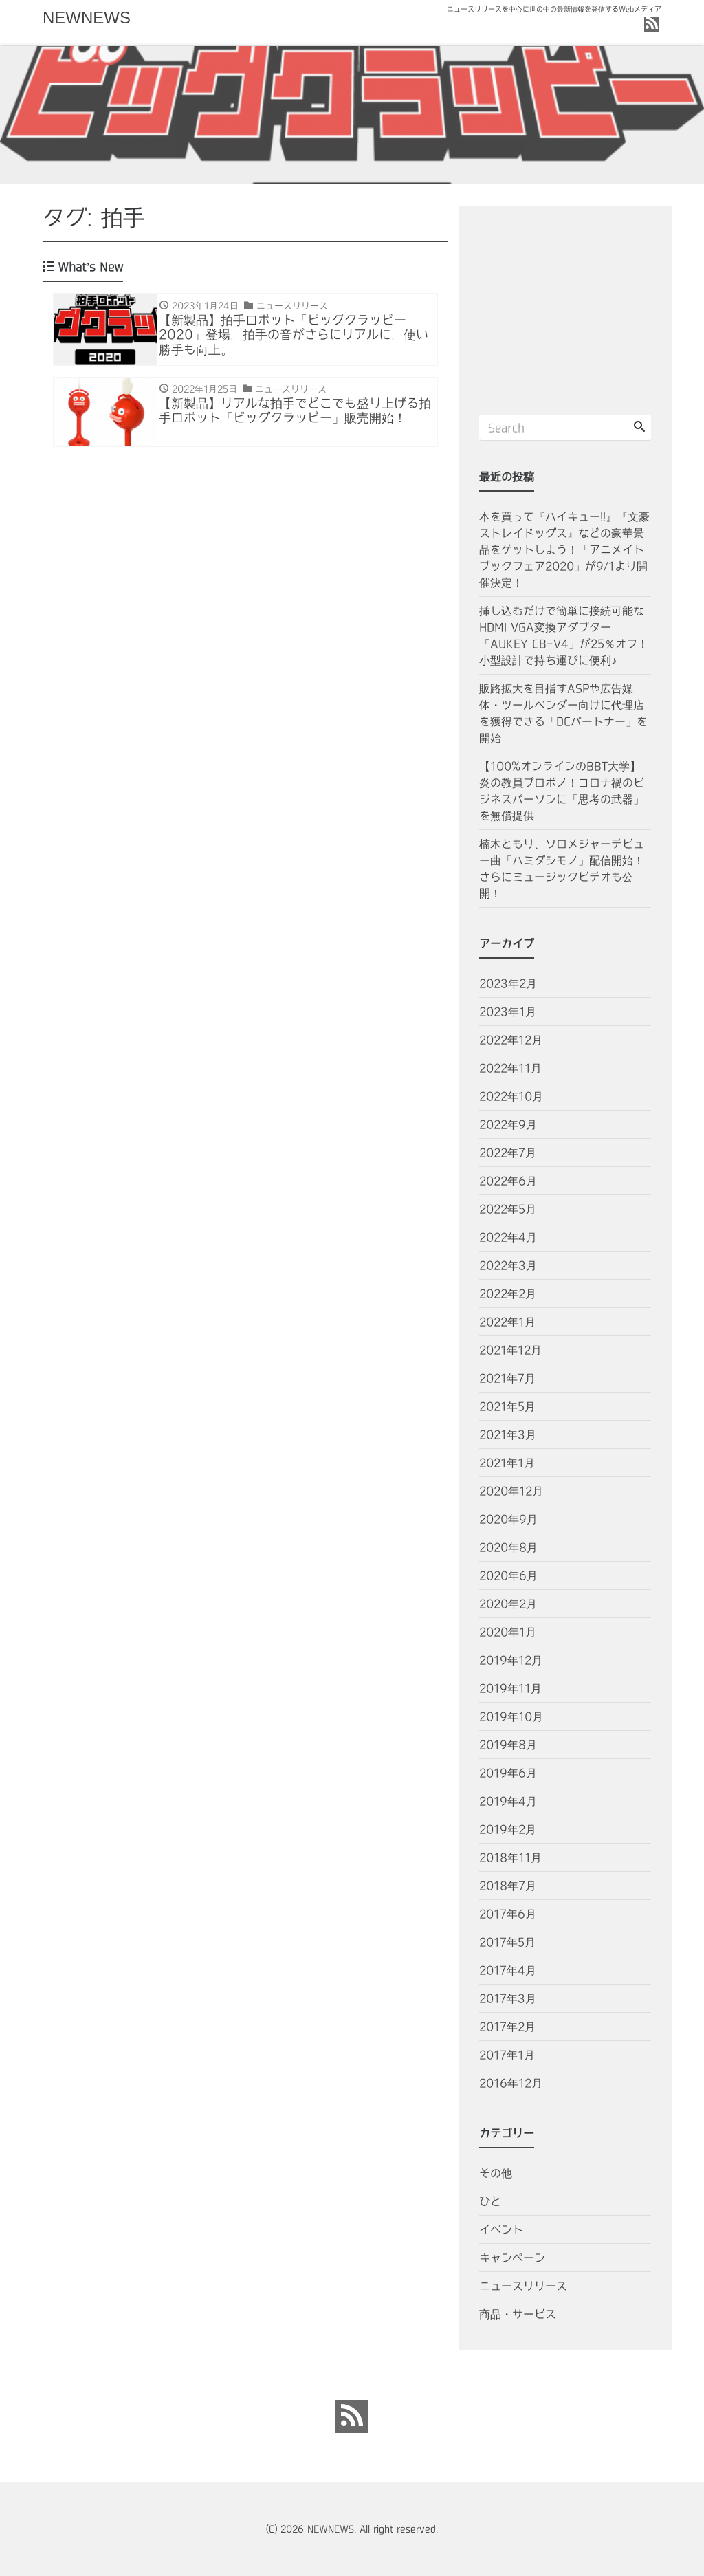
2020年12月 (511, 1490)
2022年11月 (510, 1067)
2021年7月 (507, 1378)
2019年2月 (507, 1829)
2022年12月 (510, 1039)
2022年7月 (507, 1152)
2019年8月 (508, 1744)
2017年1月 (507, 2054)
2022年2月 (507, 1293)
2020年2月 (508, 1603)
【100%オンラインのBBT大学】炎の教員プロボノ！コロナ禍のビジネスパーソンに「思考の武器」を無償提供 (561, 791)
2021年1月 (507, 1462)
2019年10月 (511, 1716)
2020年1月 (507, 1631)
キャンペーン (512, 2257)
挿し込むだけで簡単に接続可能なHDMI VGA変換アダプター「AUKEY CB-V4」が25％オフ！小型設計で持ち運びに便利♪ (563, 635)
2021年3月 (507, 1434)
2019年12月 (510, 1660)
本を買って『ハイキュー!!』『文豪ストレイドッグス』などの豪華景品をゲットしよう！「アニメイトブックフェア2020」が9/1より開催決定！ (564, 549)
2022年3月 (508, 1265)
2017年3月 (507, 1998)
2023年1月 (507, 1011)
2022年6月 (508, 1180)
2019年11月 (510, 1688)
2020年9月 (508, 1519)
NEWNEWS (87, 17)
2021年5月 (507, 1406)
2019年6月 (508, 1772)
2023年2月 (508, 983)
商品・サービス (517, 2314)
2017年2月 (507, 2026)
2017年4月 (507, 1970)
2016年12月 (510, 2082)
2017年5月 (507, 1941)
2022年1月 (507, 1321)
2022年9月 (508, 1124)
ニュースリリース (523, 2285)
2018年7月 (507, 1885)
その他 (495, 2173)
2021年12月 (510, 1349)
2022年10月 (511, 1096)
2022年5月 (507, 1208)
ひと (490, 2201)
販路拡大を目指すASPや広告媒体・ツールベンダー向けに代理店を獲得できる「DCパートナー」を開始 (563, 713)
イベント (501, 2229)
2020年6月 (508, 1575)
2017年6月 (507, 1913)
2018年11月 (510, 1857)
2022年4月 (508, 1237)
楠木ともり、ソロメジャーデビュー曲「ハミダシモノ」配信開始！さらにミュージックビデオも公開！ (561, 868)
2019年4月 (508, 1801)
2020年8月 (508, 1547)
